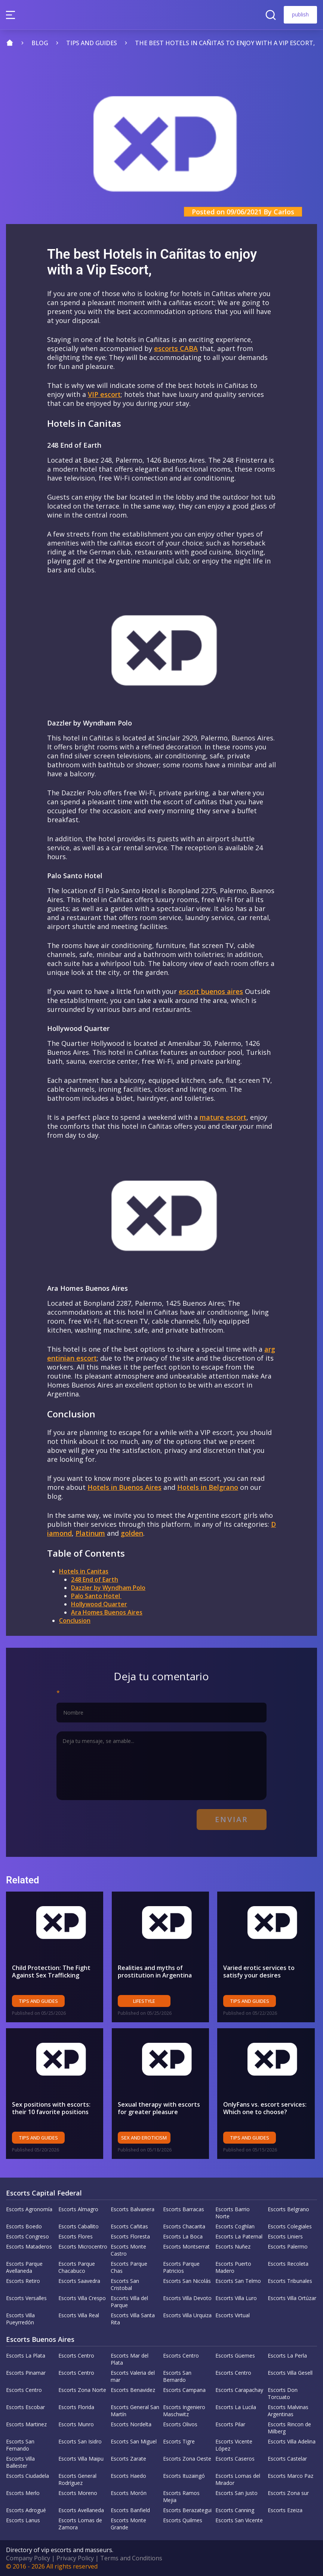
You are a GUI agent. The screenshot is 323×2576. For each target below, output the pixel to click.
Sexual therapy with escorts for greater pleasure (159, 2108)
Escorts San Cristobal (125, 2284)
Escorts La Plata (25, 2355)
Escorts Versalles (26, 2298)
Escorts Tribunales (290, 2280)
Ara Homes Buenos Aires (106, 1612)
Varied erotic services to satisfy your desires (259, 1971)
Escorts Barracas (183, 2209)
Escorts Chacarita (184, 2226)
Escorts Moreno (77, 2492)
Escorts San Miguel (134, 2441)
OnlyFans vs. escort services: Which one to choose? (265, 2108)
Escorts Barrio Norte (232, 2213)
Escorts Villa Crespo (82, 2298)
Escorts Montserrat (186, 2246)
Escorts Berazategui (187, 2510)
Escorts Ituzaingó (184, 2475)
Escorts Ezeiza (285, 2510)
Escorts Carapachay (239, 2389)
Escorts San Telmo (238, 2280)
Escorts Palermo (288, 2246)
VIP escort (104, 394)
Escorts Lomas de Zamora (80, 2524)
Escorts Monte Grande (128, 2524)
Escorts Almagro (78, 2209)
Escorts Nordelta (131, 2424)
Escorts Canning (234, 2510)
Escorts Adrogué (26, 2510)
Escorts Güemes (235, 2355)
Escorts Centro (76, 2355)
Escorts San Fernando (20, 2445)
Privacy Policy (75, 2558)
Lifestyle (144, 2001)
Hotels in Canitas (83, 1571)
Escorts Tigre (179, 2441)
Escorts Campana (184, 2389)
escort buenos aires (211, 991)
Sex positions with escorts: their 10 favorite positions (51, 2108)
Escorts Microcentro (82, 2246)
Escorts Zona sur (288, 2492)
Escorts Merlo (23, 2492)
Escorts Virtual (232, 2315)
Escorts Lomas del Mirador (237, 2479)
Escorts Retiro (23, 2280)
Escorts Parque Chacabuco (76, 2267)
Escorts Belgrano (288, 2209)
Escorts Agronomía (29, 2209)
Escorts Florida (76, 2407)
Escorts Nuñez (232, 2246)
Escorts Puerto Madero (233, 2267)
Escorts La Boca (183, 2236)
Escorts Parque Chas (129, 2267)
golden (132, 1533)
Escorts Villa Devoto (187, 2298)
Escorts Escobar (25, 2407)
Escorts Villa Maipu (81, 2458)
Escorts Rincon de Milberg (289, 2428)
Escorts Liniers (285, 2236)
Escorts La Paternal (238, 2236)
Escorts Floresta (130, 2236)
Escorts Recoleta (288, 2263)
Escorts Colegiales (290, 2226)
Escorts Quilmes (182, 2520)
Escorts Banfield (130, 2510)
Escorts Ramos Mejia (181, 2496)
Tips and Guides (38, 2001)
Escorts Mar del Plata (129, 2359)
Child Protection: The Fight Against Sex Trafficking (51, 1971)
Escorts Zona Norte (82, 2389)
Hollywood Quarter (99, 1604)
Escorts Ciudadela (27, 2475)
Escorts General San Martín (135, 2410)
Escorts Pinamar (26, 2372)
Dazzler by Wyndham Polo (108, 1588)
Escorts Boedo (24, 2226)
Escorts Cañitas (129, 2226)
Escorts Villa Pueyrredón (20, 2319)
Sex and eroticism (144, 2137)
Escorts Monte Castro (128, 2250)
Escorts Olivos (180, 2424)
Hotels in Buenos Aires (124, 1487)
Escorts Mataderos (29, 2246)
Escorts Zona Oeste (187, 2458)
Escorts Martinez (26, 2424)
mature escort (223, 1117)
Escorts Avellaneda (81, 2510)
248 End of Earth (94, 1579)
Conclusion (74, 1620)
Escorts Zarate (128, 2458)
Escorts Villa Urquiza (187, 2315)
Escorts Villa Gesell (290, 2372)
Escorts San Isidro (80, 2441)
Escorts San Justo (236, 2492)
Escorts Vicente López (233, 2445)
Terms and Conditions (131, 2558)
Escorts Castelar (287, 2458)
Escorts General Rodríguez (77, 2479)
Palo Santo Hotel (96, 1596)
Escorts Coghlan (235, 2226)
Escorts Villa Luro (236, 2298)
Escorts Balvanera (132, 2209)
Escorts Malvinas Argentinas (288, 2410)
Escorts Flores (75, 2236)
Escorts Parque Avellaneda (24, 2267)
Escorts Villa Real (78, 2315)
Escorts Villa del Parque (129, 2301)
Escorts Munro (76, 2424)
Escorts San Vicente (239, 2520)
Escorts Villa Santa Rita (133, 2319)
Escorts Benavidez (133, 2389)
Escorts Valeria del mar (133, 2376)
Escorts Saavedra (79, 2280)
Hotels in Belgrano (207, 1487)
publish (300, 14)
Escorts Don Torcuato (283, 2393)
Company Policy (28, 2558)
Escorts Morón (129, 2492)
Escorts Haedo (128, 2475)
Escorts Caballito (78, 2226)
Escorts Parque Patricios (181, 2267)
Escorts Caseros (235, 2458)
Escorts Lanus (23, 2520)
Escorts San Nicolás (187, 2280)
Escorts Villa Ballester (20, 2462)
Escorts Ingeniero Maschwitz (184, 2410)
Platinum (90, 1533)
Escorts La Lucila (235, 2407)
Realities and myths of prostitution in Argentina (155, 1971)
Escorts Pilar (230, 2424)
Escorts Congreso (27, 2236)
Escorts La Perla (287, 2355)
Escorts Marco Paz (290, 2475)
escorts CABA (176, 348)
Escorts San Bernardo (177, 2376)
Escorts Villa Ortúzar (292, 2298)
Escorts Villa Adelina (292, 2441)
